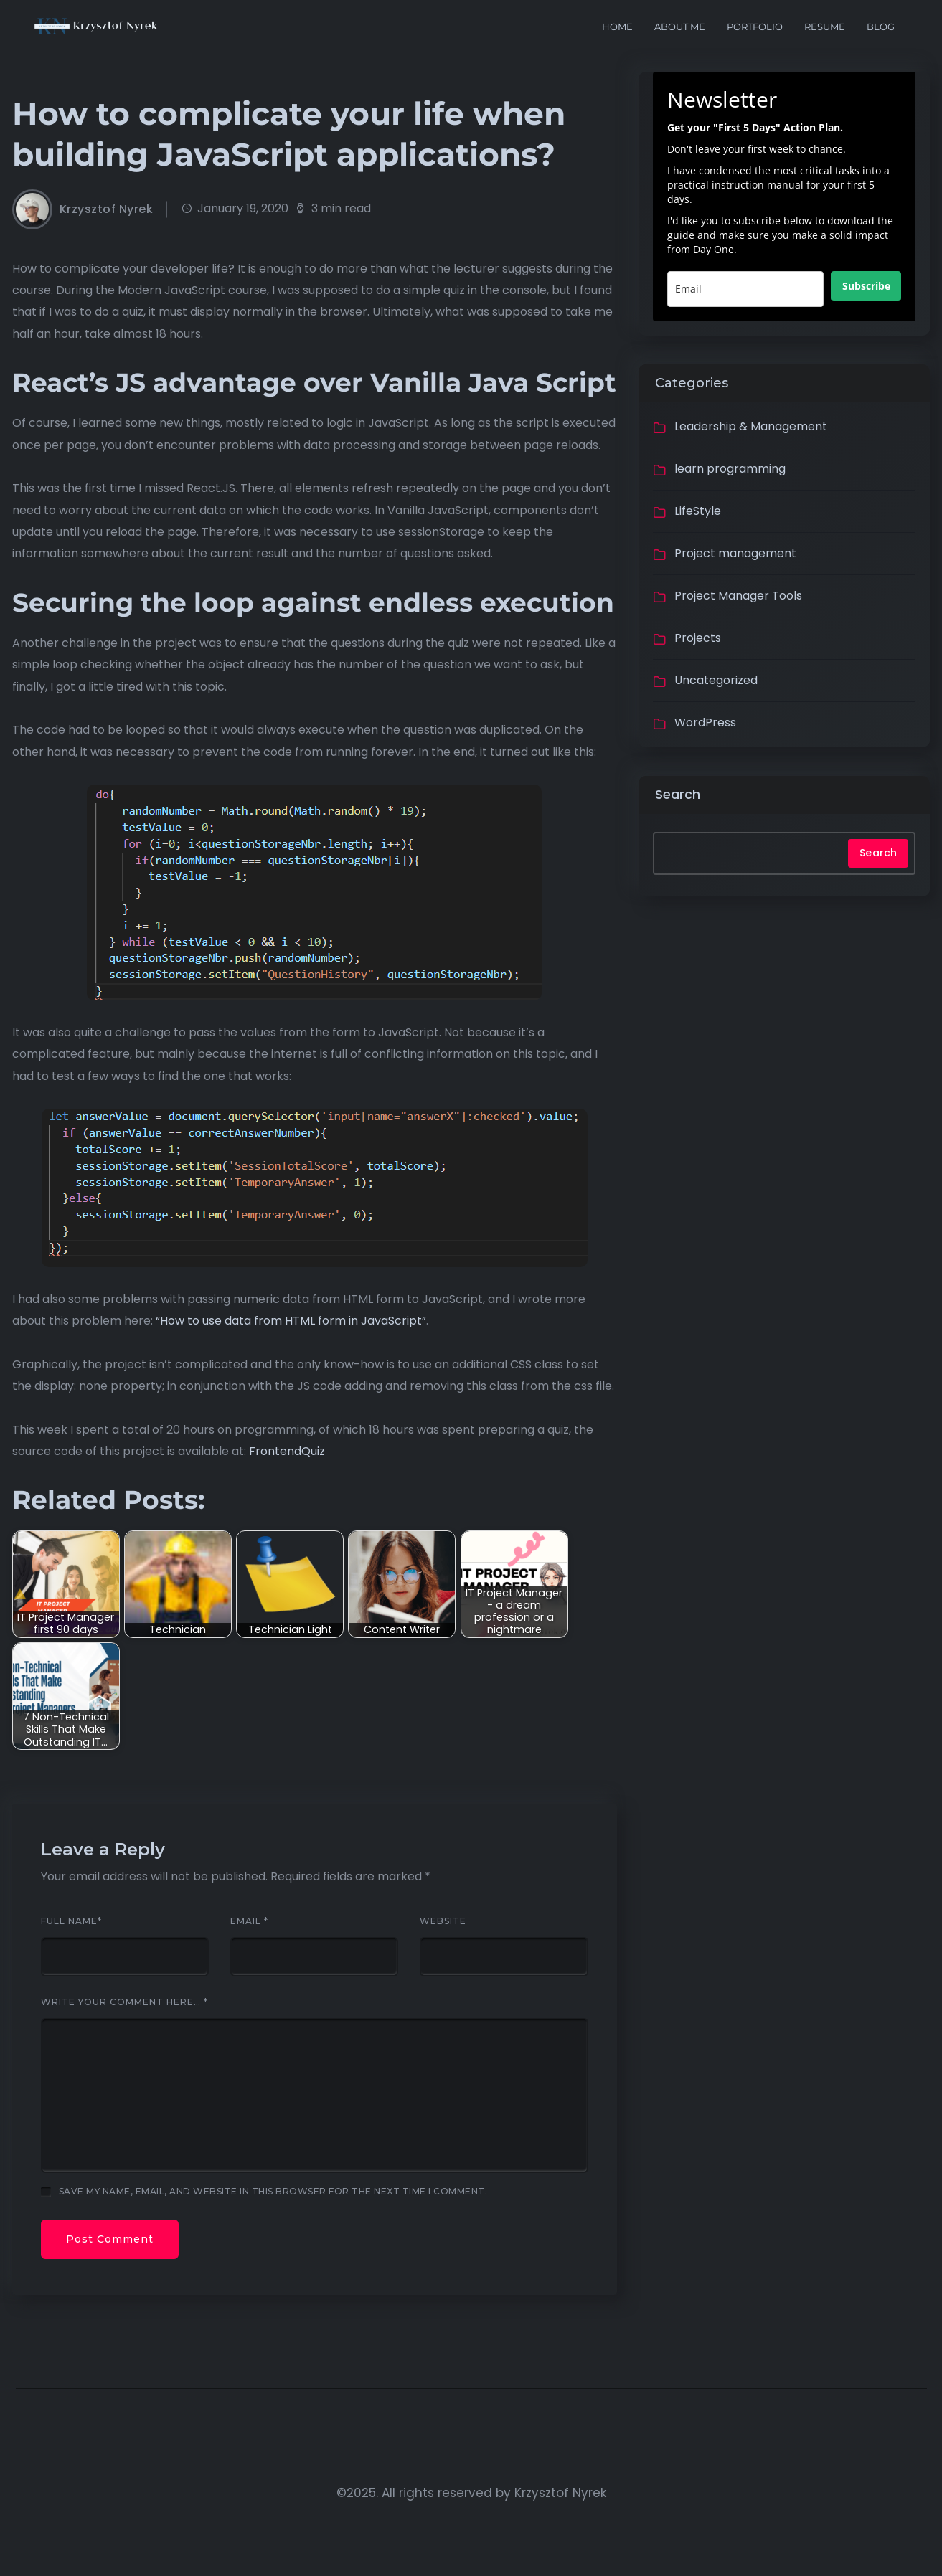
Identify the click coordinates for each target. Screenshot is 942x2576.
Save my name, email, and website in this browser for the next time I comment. (273, 2191)
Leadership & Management (750, 426)
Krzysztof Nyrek (107, 209)
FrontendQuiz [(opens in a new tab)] (287, 1451)
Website (443, 1921)
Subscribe (866, 286)
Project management (735, 553)
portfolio (755, 26)
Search (677, 794)
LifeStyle (697, 511)
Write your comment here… (124, 2002)
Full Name (71, 1921)
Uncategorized (716, 680)
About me (679, 26)
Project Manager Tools (738, 595)
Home (617, 26)
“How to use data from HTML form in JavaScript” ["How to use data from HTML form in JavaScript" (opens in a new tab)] (291, 1320)
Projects (697, 638)
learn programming (730, 468)
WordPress (705, 722)
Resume (824, 26)
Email (249, 1921)
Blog (881, 26)
